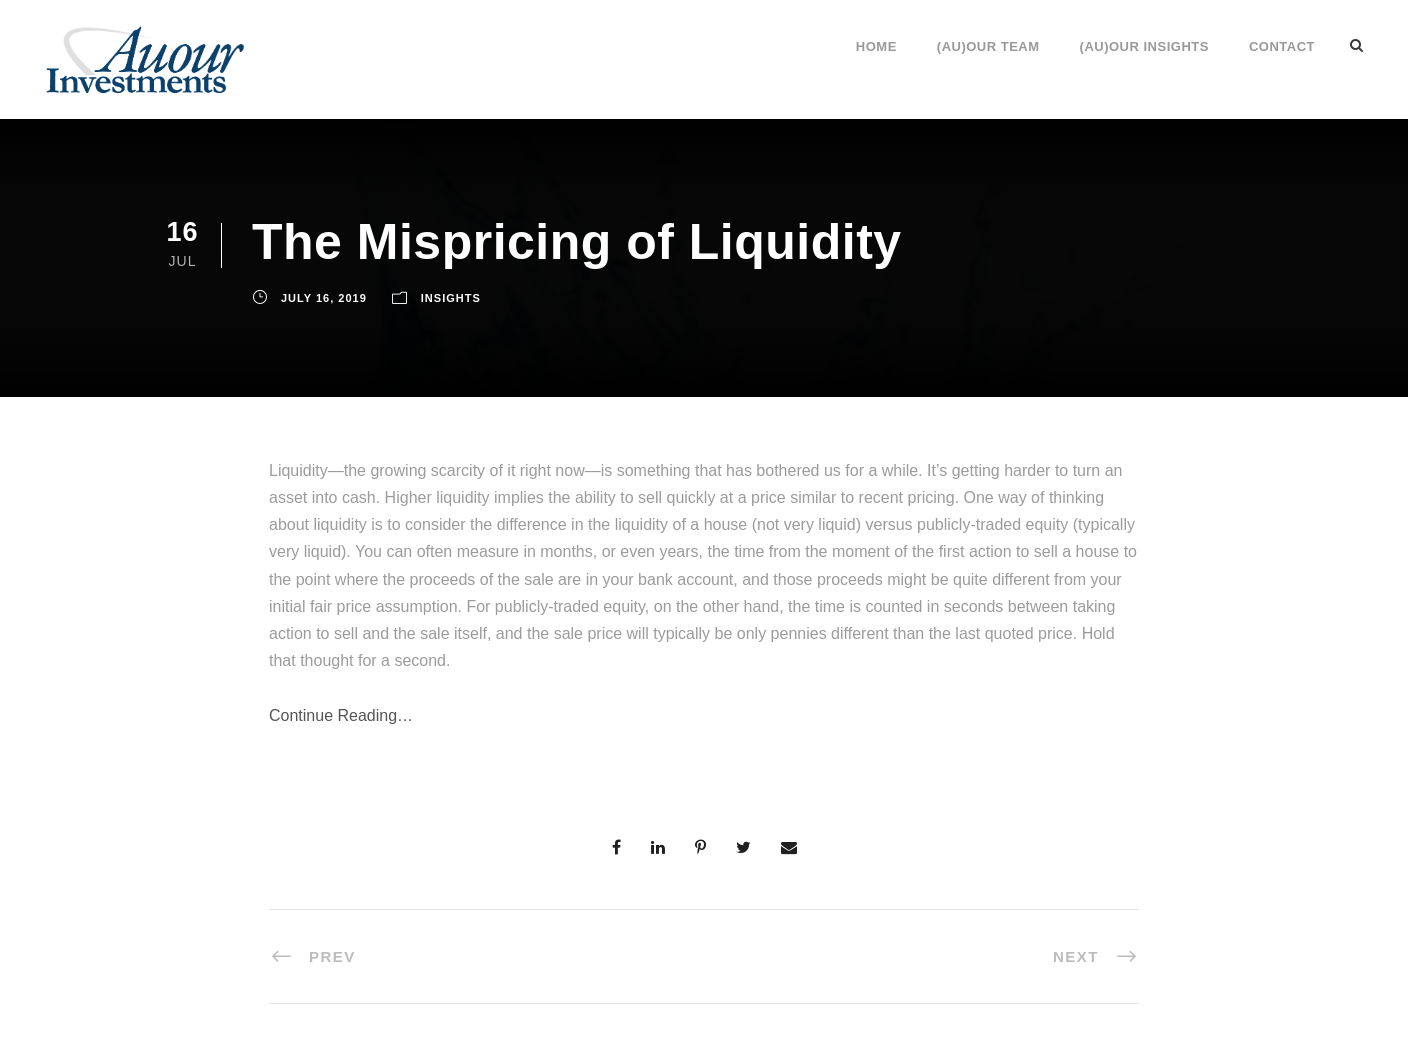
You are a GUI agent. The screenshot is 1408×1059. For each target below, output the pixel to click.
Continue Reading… (341, 715)
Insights (451, 298)
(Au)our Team (988, 46)
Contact (1282, 46)
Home (876, 46)
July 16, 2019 (324, 298)
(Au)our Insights (1144, 46)
